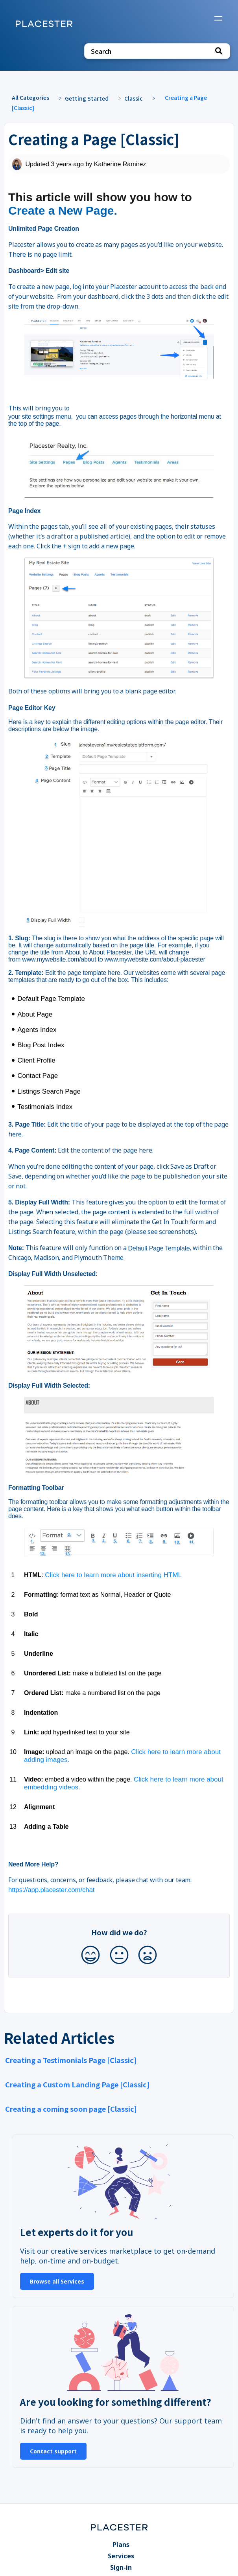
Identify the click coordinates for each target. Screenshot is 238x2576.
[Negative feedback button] (147, 1955)
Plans (121, 2544)
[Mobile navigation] (218, 19)
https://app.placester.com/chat (51, 1890)
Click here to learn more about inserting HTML (113, 1575)
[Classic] (137, 97)
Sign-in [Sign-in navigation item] (121, 2567)
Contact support (53, 2451)
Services (121, 2556)
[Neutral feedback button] (119, 1955)
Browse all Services (57, 2281)
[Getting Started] (90, 97)
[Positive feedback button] (90, 1955)
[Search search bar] (157, 51)
